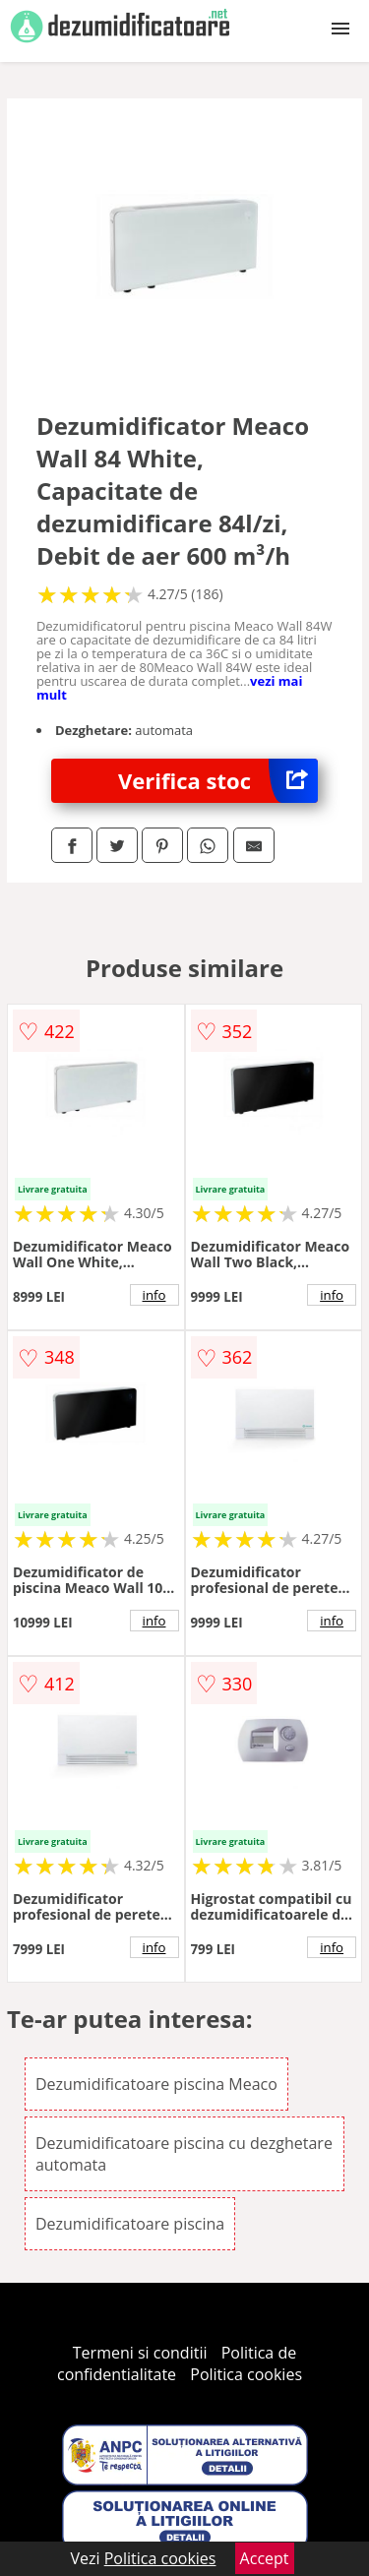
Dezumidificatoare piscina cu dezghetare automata (184, 2154)
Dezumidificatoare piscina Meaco (156, 2084)
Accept (264, 2558)
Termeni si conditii (140, 2352)
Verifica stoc (218, 781)
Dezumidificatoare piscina (129, 2224)
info (154, 1295)
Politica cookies (246, 2374)
